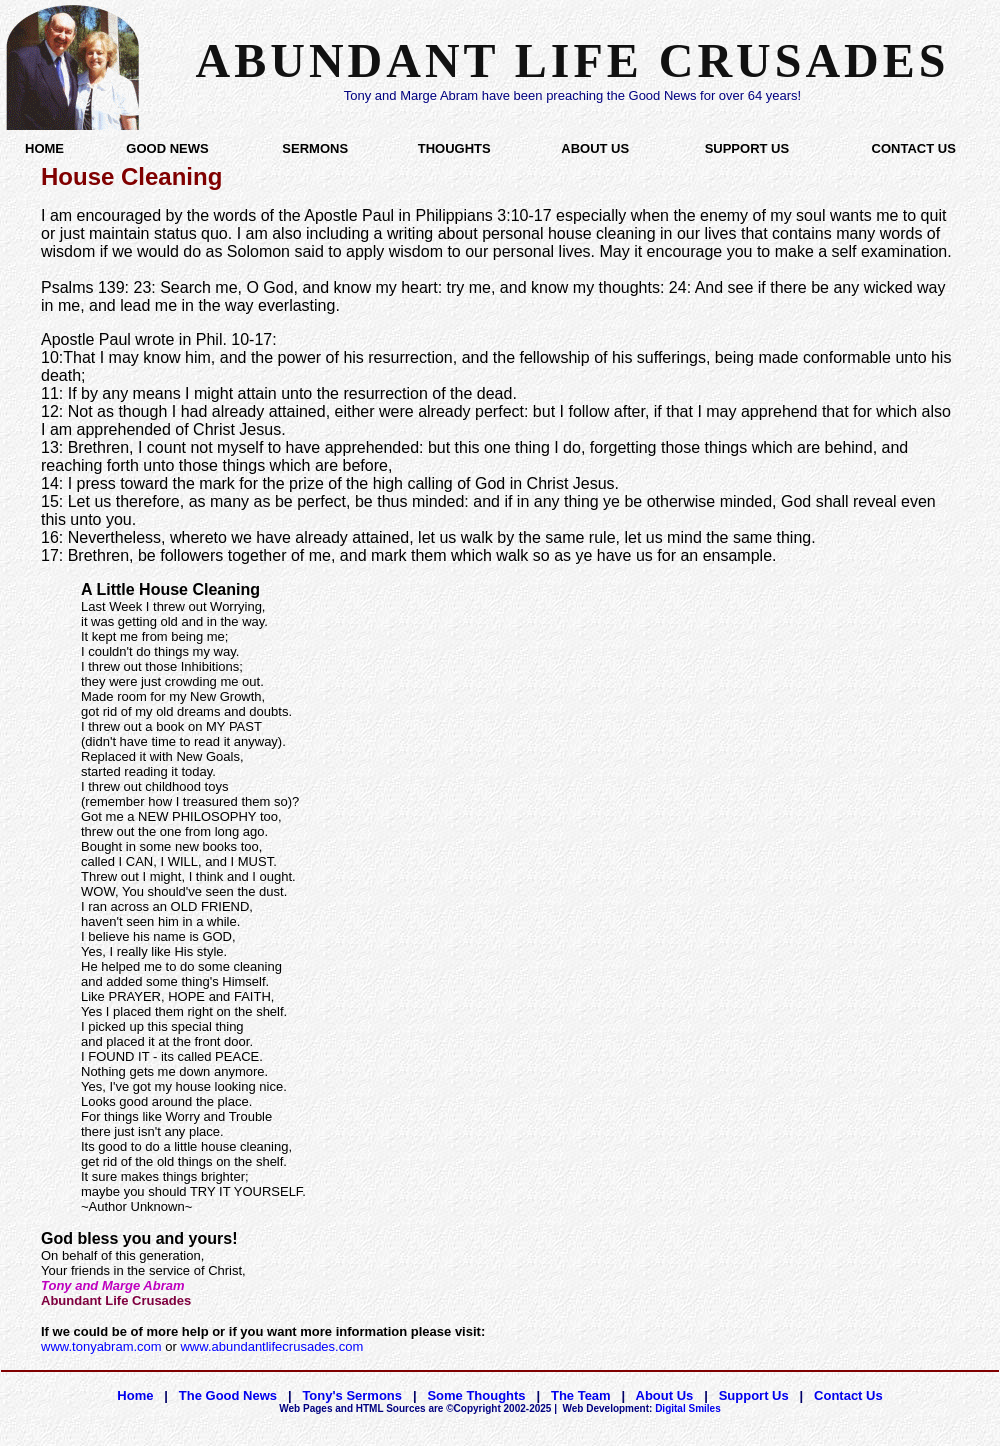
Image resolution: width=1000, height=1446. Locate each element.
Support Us (754, 1395)
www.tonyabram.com (101, 1346)
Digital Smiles (642, 1408)
